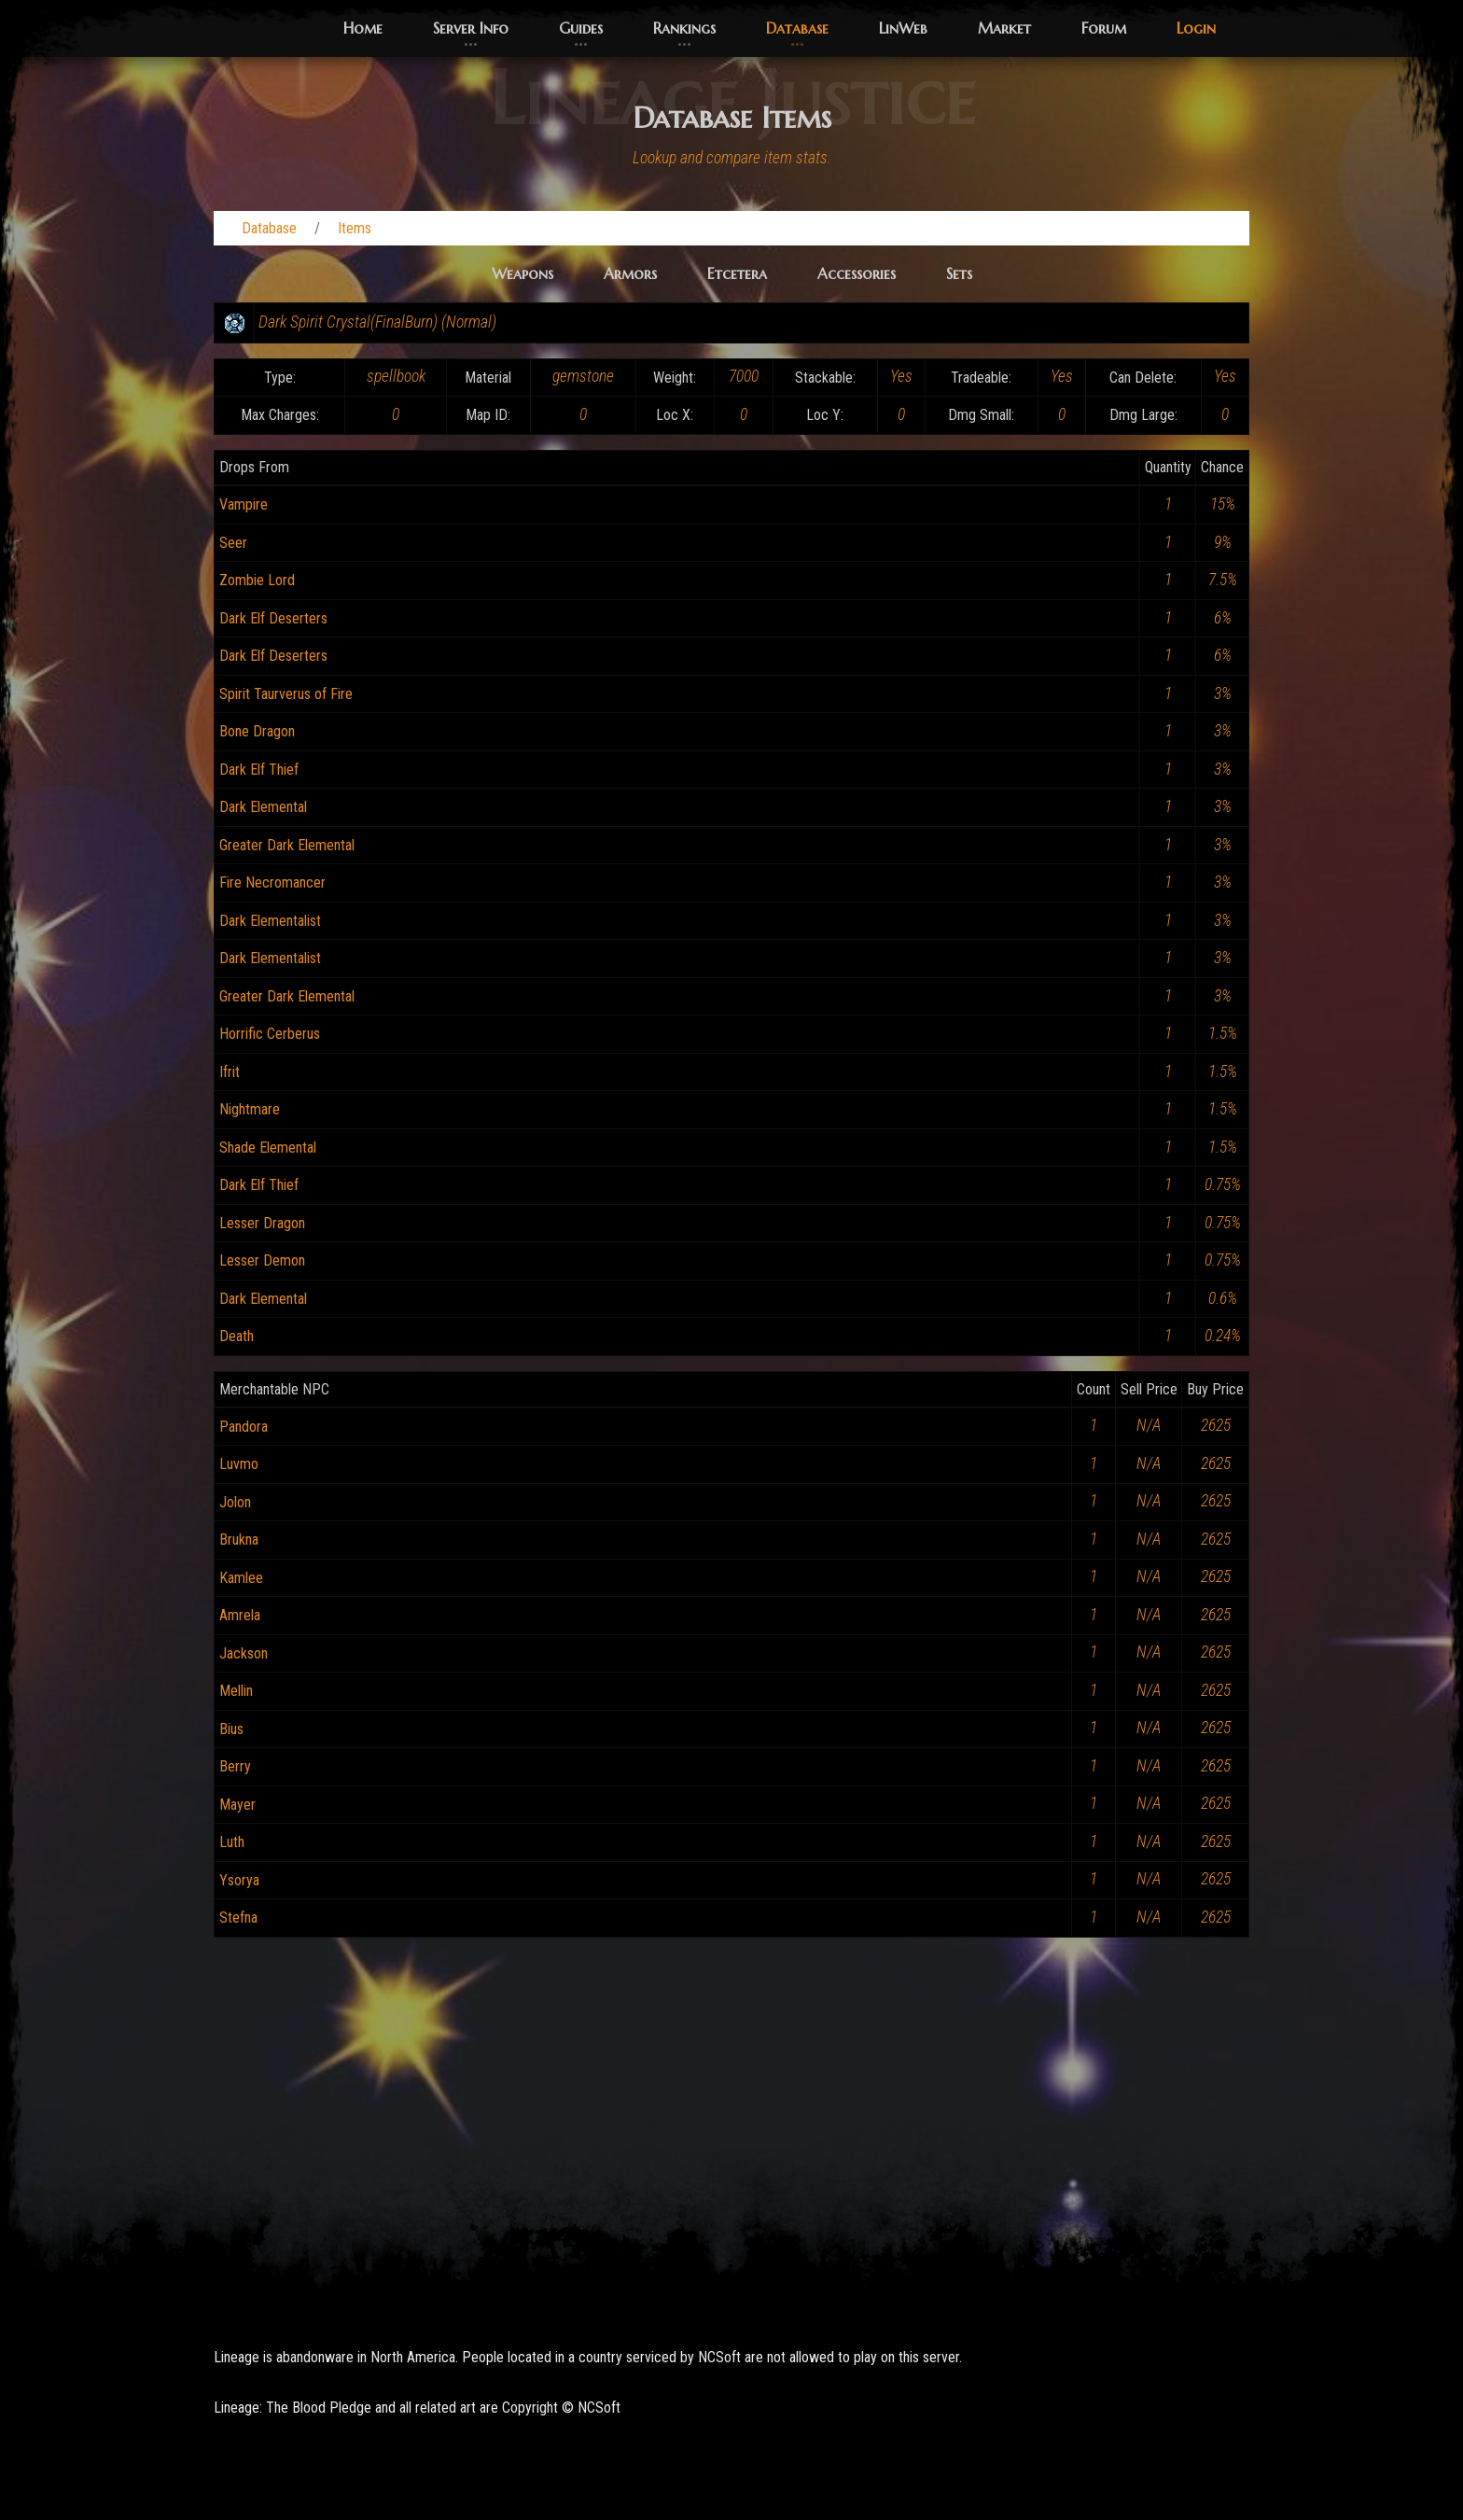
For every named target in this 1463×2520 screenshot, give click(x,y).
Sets (959, 273)
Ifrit (229, 1072)
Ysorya (239, 1880)
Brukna (238, 1539)
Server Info (471, 28)
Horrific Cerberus (269, 1034)
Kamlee (241, 1578)
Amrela (239, 1615)
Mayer (237, 1804)
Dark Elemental (263, 807)
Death (236, 1336)
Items (354, 228)
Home (363, 28)
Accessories (856, 273)
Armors (630, 273)
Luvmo (238, 1464)
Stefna (238, 1917)
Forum (1103, 28)
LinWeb (903, 28)
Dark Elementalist (270, 921)
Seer (233, 543)
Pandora (243, 1426)
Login (1196, 28)
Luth (231, 1842)
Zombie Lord (257, 580)
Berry (235, 1766)
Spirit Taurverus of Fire (286, 694)
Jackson (243, 1653)
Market (1004, 28)
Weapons (522, 273)
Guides (581, 28)
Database (797, 28)
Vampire (243, 504)
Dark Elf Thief (259, 769)
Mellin (236, 1691)
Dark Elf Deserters (273, 618)
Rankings (684, 28)
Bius (231, 1729)
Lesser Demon (262, 1260)
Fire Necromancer (272, 882)
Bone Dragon (257, 731)
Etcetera (737, 273)
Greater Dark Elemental (287, 845)
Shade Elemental (267, 1147)
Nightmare (249, 1109)
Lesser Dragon (262, 1223)
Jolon (235, 1502)
